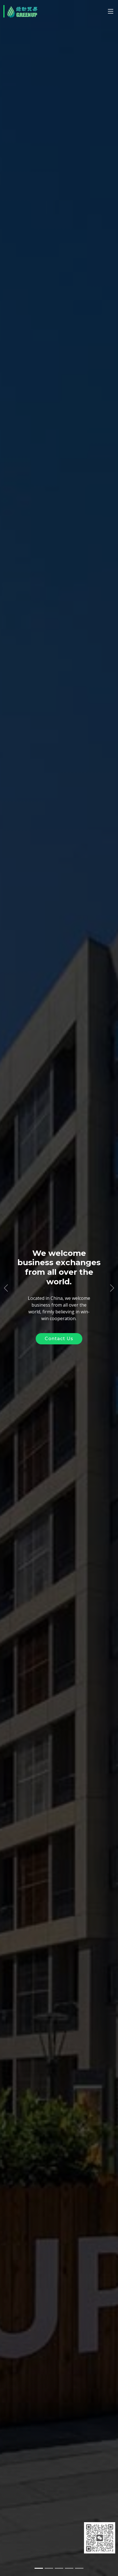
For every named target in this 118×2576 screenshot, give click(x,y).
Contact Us (59, 1338)
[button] (6, 1288)
